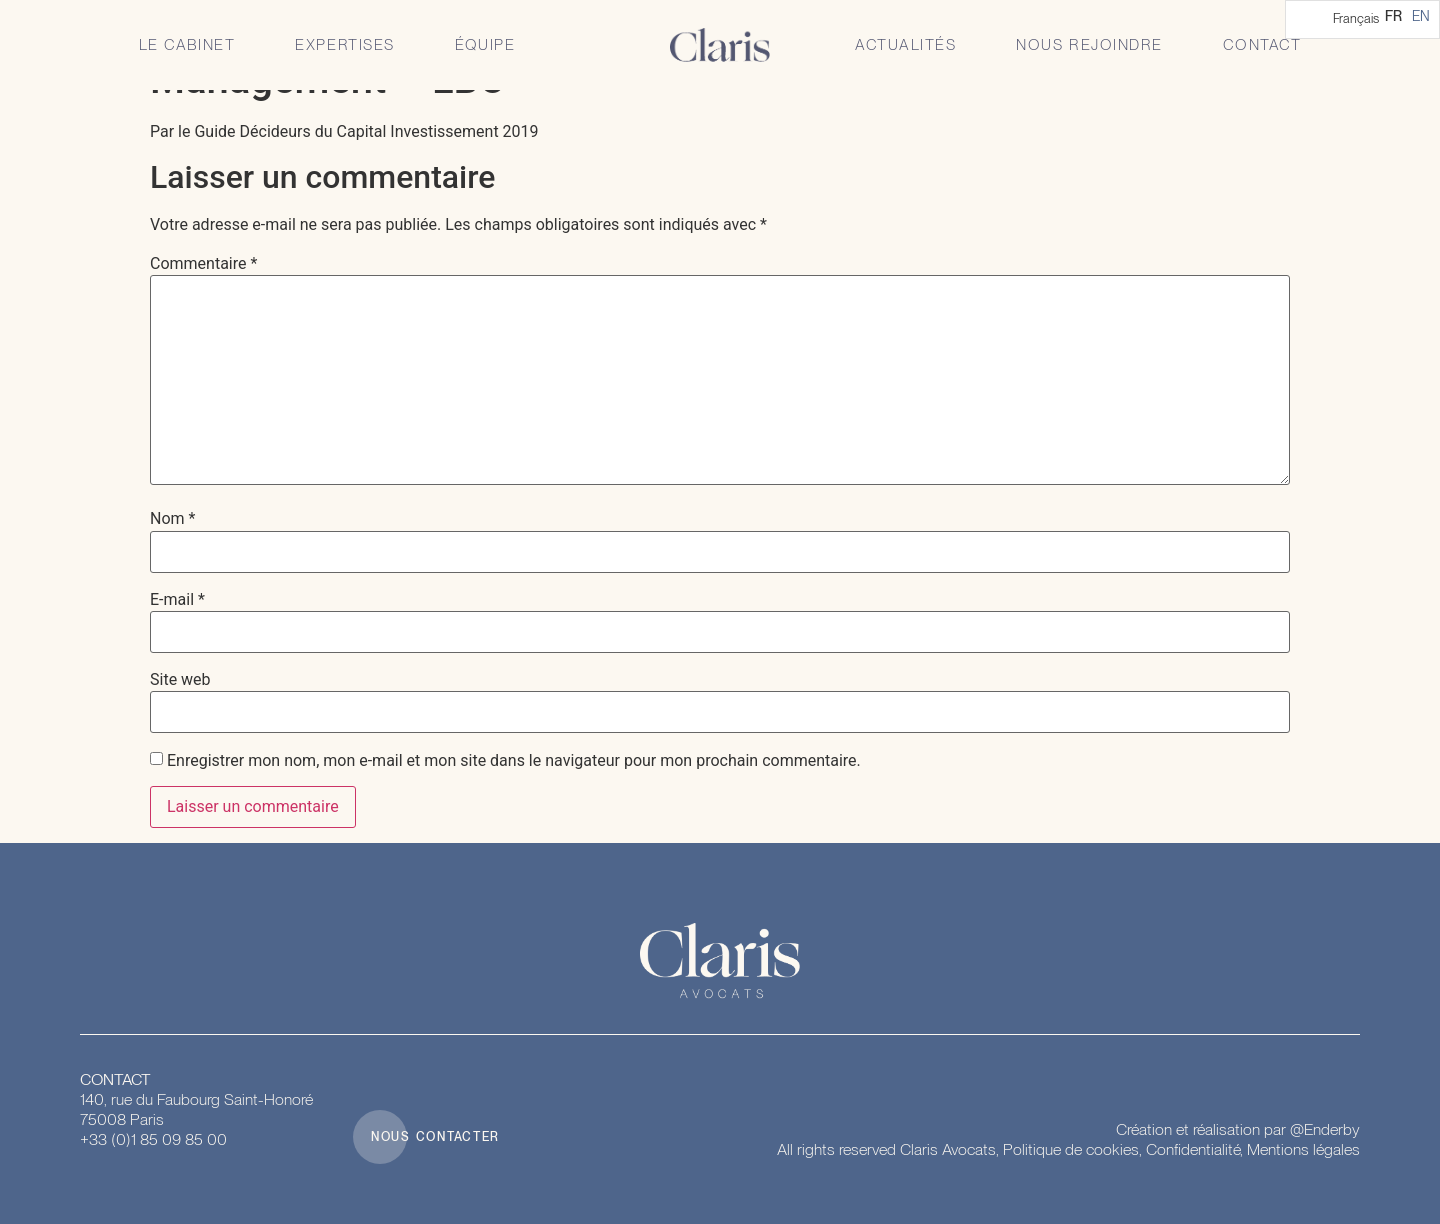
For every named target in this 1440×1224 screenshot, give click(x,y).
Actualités (905, 45)
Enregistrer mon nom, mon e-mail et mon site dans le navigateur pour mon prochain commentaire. (514, 761)
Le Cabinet (187, 45)
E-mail (177, 600)
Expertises (345, 45)
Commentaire (203, 264)
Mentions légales (1303, 1149)
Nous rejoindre (1089, 45)
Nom (172, 519)
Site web (180, 680)
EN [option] (1421, 16)
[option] (1421, 16)
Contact (1262, 45)
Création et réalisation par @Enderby (1238, 1129)
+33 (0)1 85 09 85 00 (153, 1139)
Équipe (485, 45)
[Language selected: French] (1362, 19)
